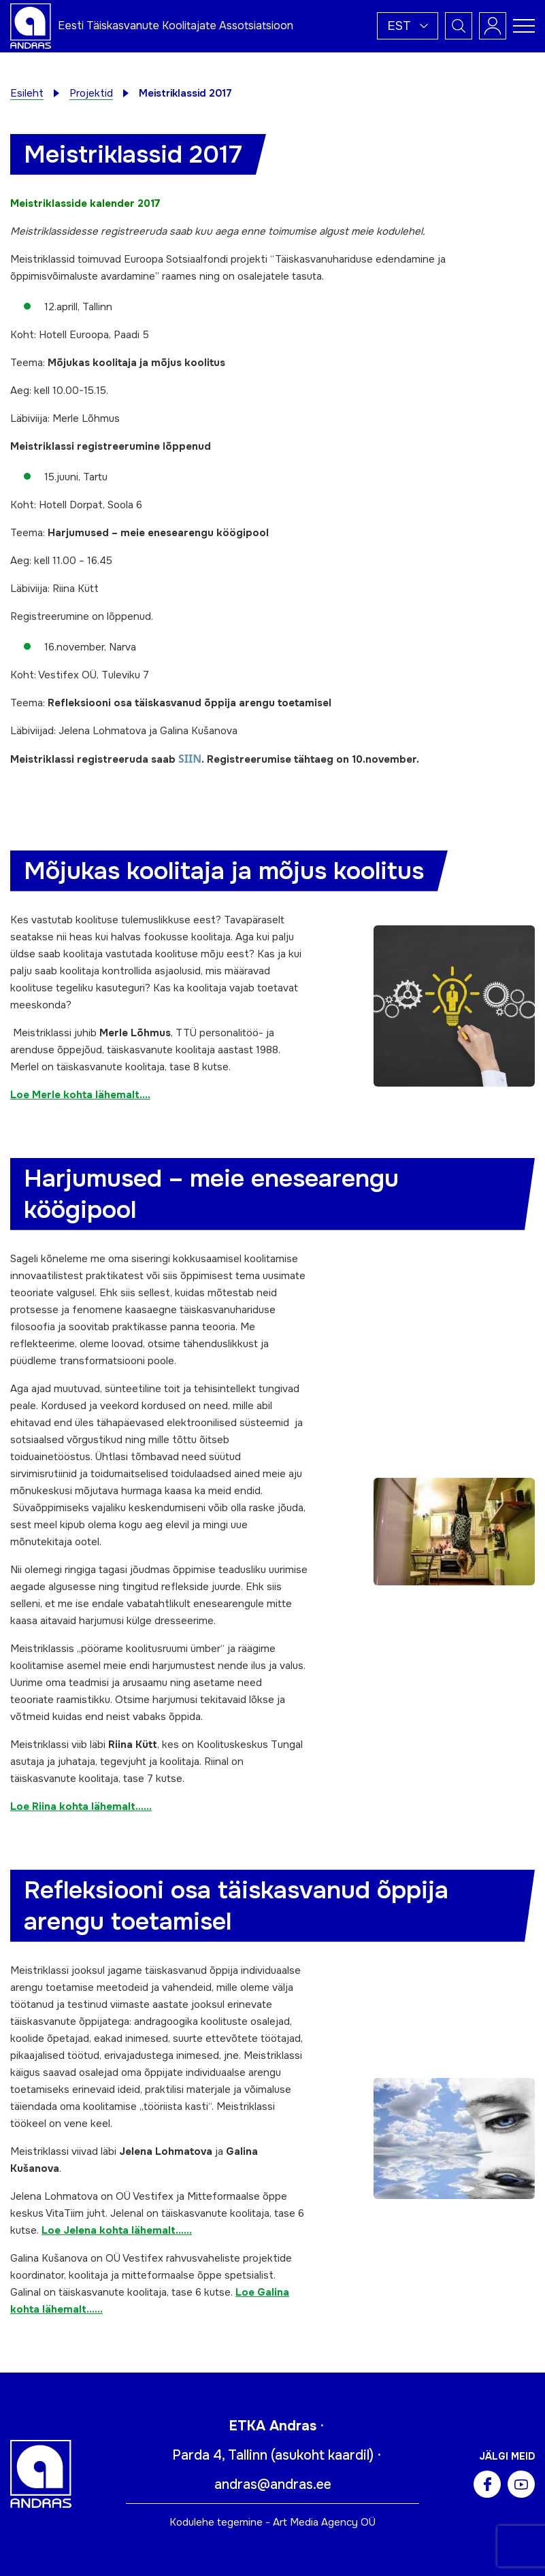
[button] (407, 25)
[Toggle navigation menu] (524, 26)
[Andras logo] (30, 25)
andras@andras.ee (272, 2484)
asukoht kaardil (322, 2455)
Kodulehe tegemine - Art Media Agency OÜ (272, 2522)
